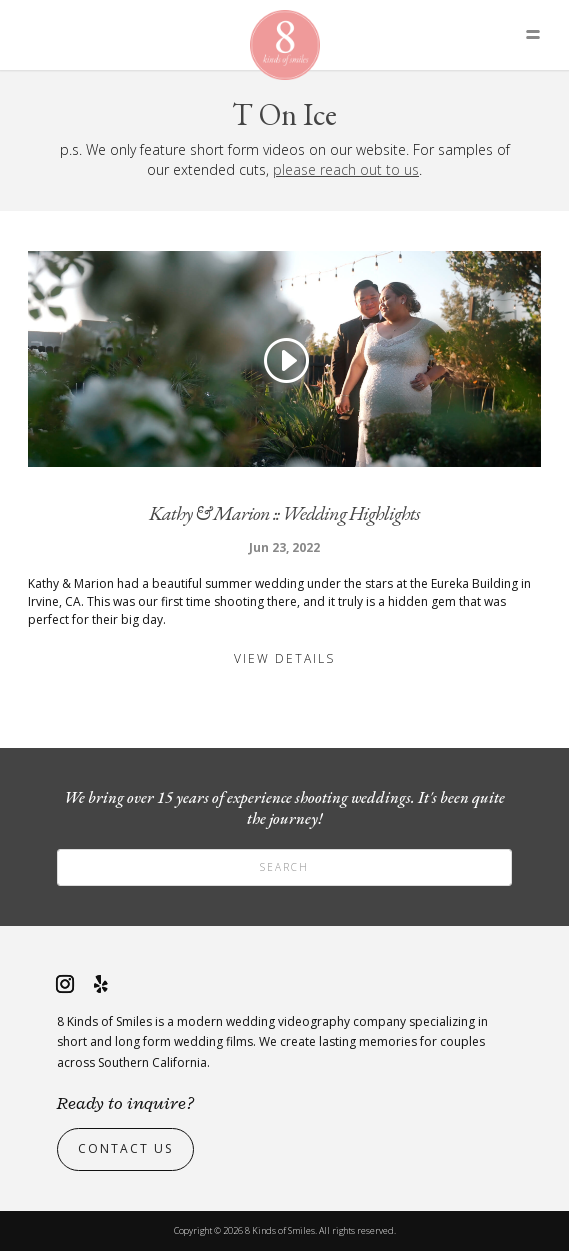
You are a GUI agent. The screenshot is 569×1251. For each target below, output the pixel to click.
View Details (284, 658)
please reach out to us (346, 169)
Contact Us (125, 1148)
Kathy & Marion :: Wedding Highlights (284, 513)
